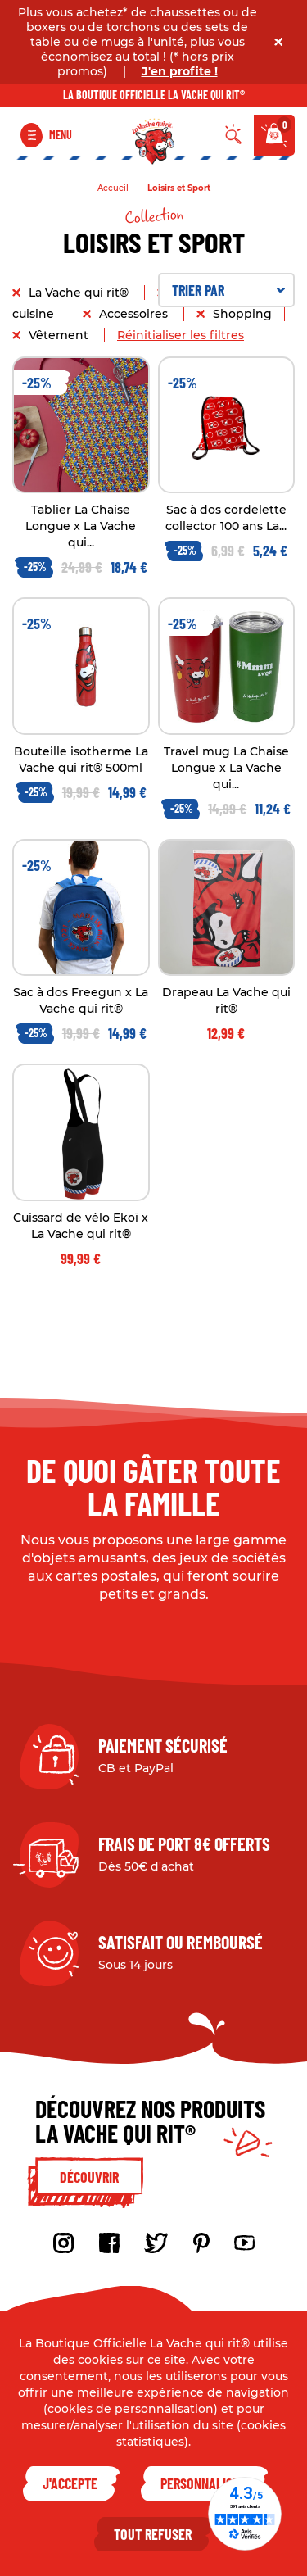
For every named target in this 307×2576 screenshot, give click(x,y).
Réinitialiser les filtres (180, 335)
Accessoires (135, 313)
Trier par (229, 290)
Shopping (242, 313)
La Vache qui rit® (80, 292)
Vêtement (60, 335)
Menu (60, 135)
